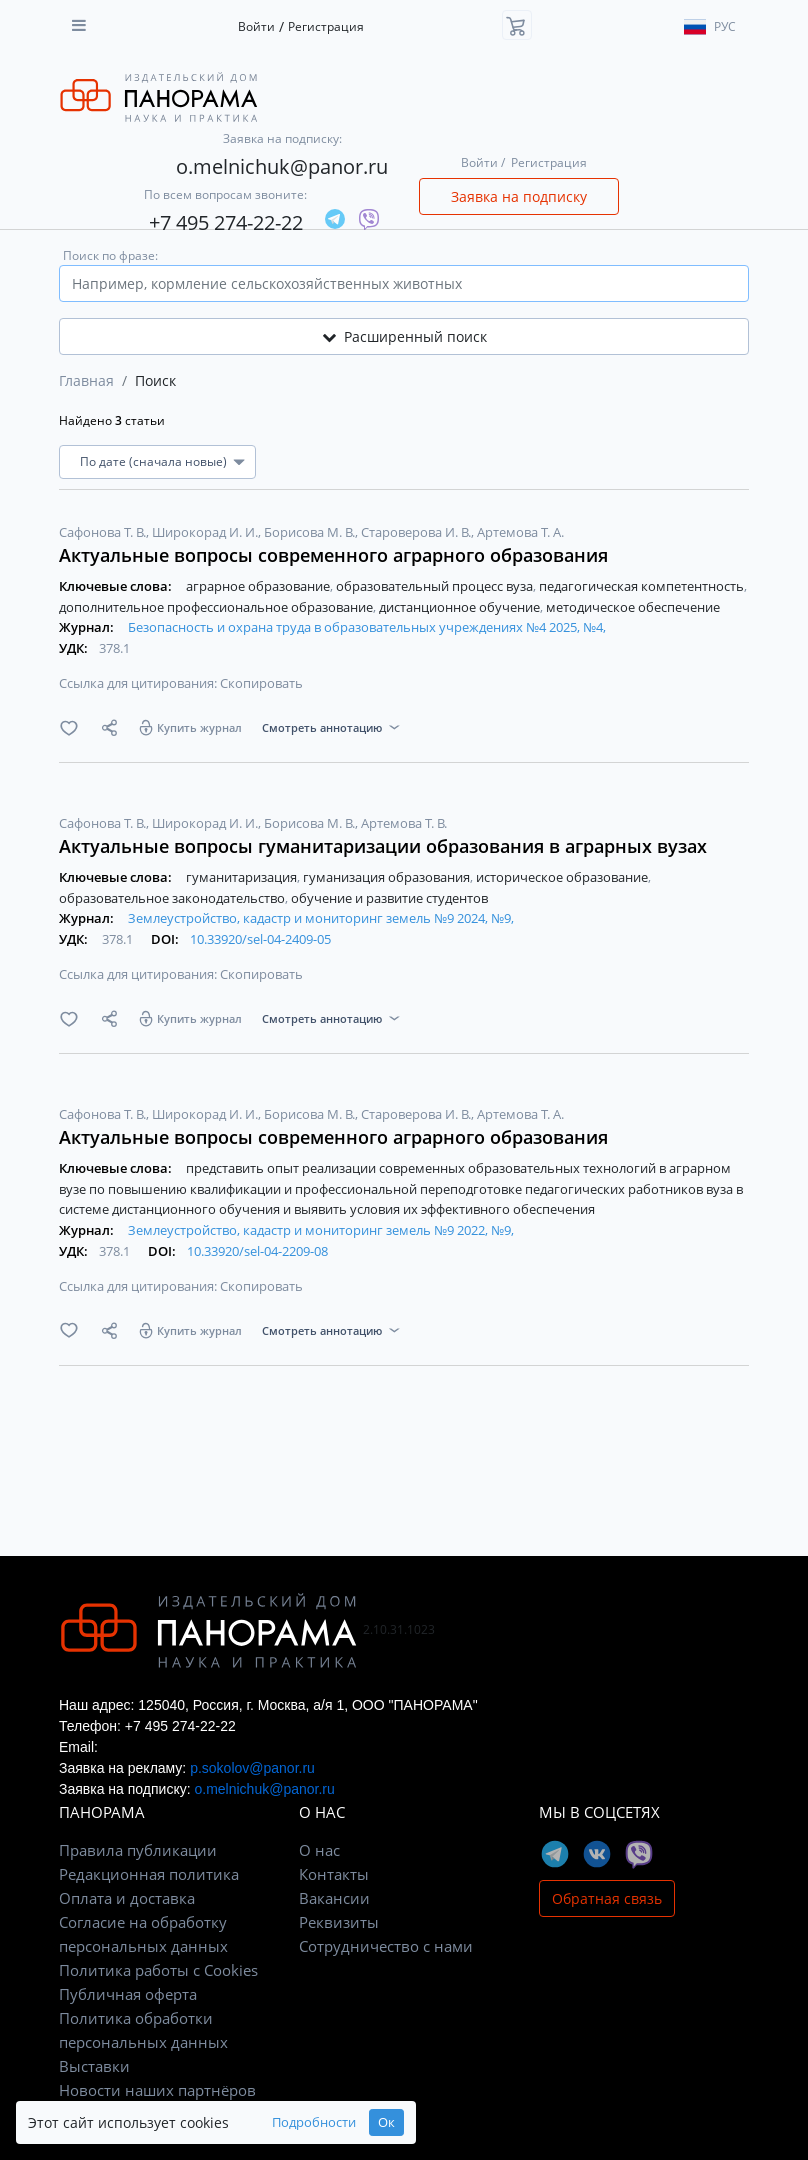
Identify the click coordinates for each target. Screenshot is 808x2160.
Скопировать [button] (261, 683)
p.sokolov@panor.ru (252, 1768)
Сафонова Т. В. (104, 532)
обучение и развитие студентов (389, 898)
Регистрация (326, 26)
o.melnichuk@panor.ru (282, 166)
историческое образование (563, 877)
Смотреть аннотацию (322, 727)
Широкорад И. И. (206, 532)
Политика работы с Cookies (158, 1970)
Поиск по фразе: (110, 255)
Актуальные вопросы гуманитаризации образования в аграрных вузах (383, 846)
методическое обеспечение (633, 607)
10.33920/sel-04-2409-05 (260, 939)
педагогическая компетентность (643, 586)
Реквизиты (339, 1922)
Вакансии (334, 1898)
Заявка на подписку (519, 196)
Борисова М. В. (311, 532)
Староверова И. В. (417, 532)
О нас (319, 1850)
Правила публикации (138, 1850)
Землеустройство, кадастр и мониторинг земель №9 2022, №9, (321, 1230)
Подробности (314, 2122)
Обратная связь (607, 1898)
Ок (386, 2122)
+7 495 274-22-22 (226, 222)
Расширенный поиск (404, 336)
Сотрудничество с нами (386, 1946)
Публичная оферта (128, 1994)
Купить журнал (199, 727)
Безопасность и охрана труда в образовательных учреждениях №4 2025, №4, (367, 627)
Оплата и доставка (127, 1898)
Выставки (94, 2066)
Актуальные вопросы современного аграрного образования (333, 555)
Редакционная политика (149, 1874)
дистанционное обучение (461, 607)
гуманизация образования (388, 877)
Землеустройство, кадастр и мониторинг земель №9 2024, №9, (321, 918)
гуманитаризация (243, 877)
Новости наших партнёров (157, 2090)
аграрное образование (259, 586)
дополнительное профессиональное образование (217, 607)
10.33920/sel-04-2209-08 (257, 1251)
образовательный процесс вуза (436, 586)
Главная (86, 380)
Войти (256, 26)
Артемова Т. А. (520, 532)
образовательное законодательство (173, 898)
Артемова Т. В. (404, 823)
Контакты (334, 1874)
